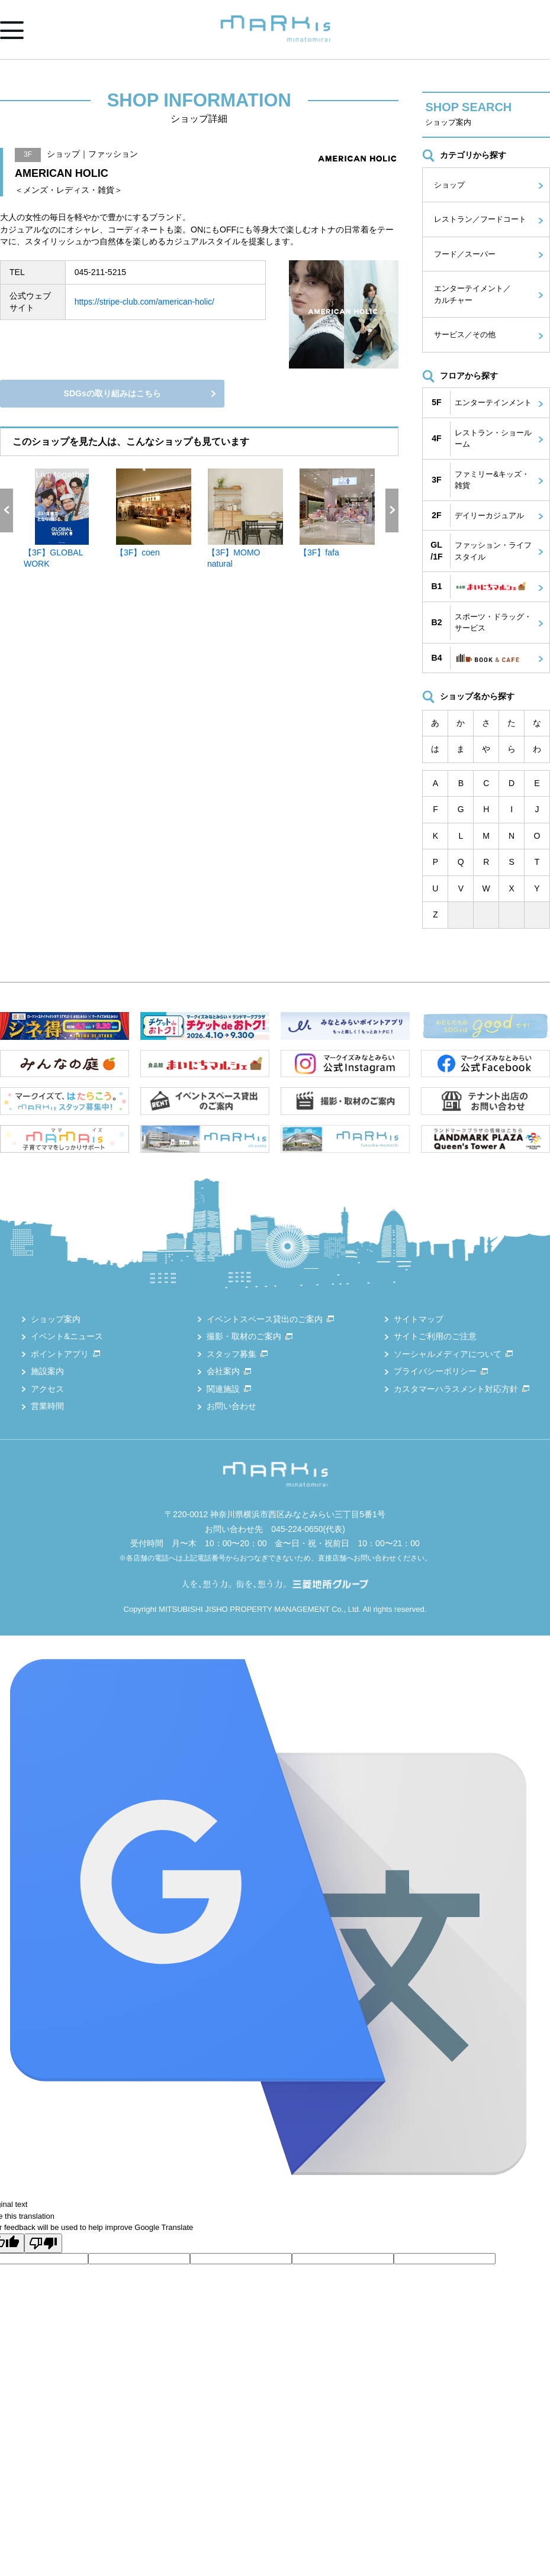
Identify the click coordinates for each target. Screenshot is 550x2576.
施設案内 (47, 1371)
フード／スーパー (465, 254)
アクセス (47, 1389)
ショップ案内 (56, 1319)
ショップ (449, 184)
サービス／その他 (465, 334)
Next (391, 510)
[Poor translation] (43, 2243)
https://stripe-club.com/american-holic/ (144, 301)
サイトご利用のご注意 (435, 1336)
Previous (6, 510)
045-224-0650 (297, 1529)
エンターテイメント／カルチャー (472, 294)
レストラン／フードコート (480, 219)
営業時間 (47, 1406)
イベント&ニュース (66, 1336)
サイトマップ (418, 1319)
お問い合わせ (231, 1406)
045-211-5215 (100, 272)
